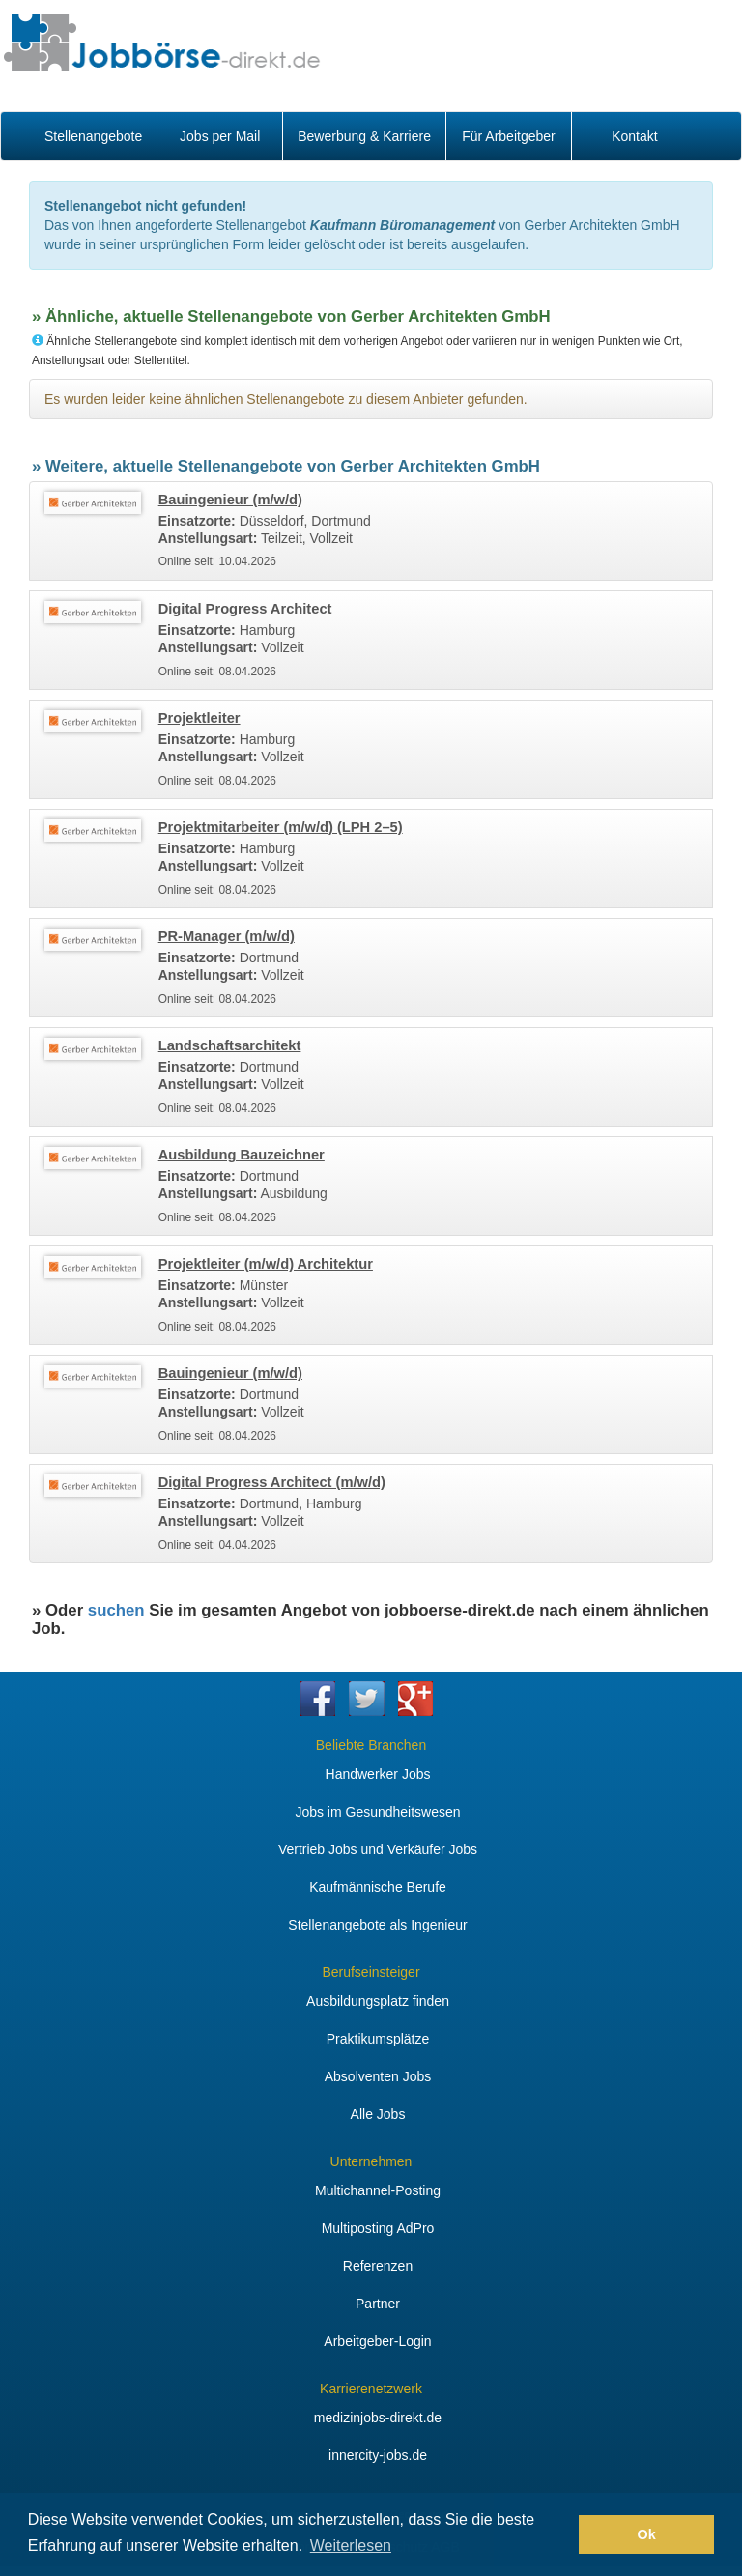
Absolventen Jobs (378, 2076)
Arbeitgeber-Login (377, 2341)
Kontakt (634, 136)
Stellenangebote (93, 136)
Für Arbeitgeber (509, 136)
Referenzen (378, 2266)
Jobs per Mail (220, 136)
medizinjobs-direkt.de (378, 2417)
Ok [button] (647, 2534)
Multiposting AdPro (378, 2228)
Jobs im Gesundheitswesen (377, 1811)
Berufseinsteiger (370, 1972)
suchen (116, 1610)
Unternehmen (371, 2161)
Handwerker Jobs (378, 1774)
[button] (559, 2534)
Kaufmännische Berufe (377, 1887)
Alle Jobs (378, 2114)
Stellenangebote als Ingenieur (377, 1924)
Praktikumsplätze (378, 2038)
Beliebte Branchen (371, 1745)
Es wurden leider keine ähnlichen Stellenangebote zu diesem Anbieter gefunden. (286, 399)
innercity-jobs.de (377, 2455)
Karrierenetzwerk (371, 2388)
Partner (378, 2303)
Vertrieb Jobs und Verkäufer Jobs (377, 1849)
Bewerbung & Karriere (364, 136)
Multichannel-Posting (378, 2190)
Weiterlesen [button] (350, 2545)
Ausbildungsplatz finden (377, 2001)
